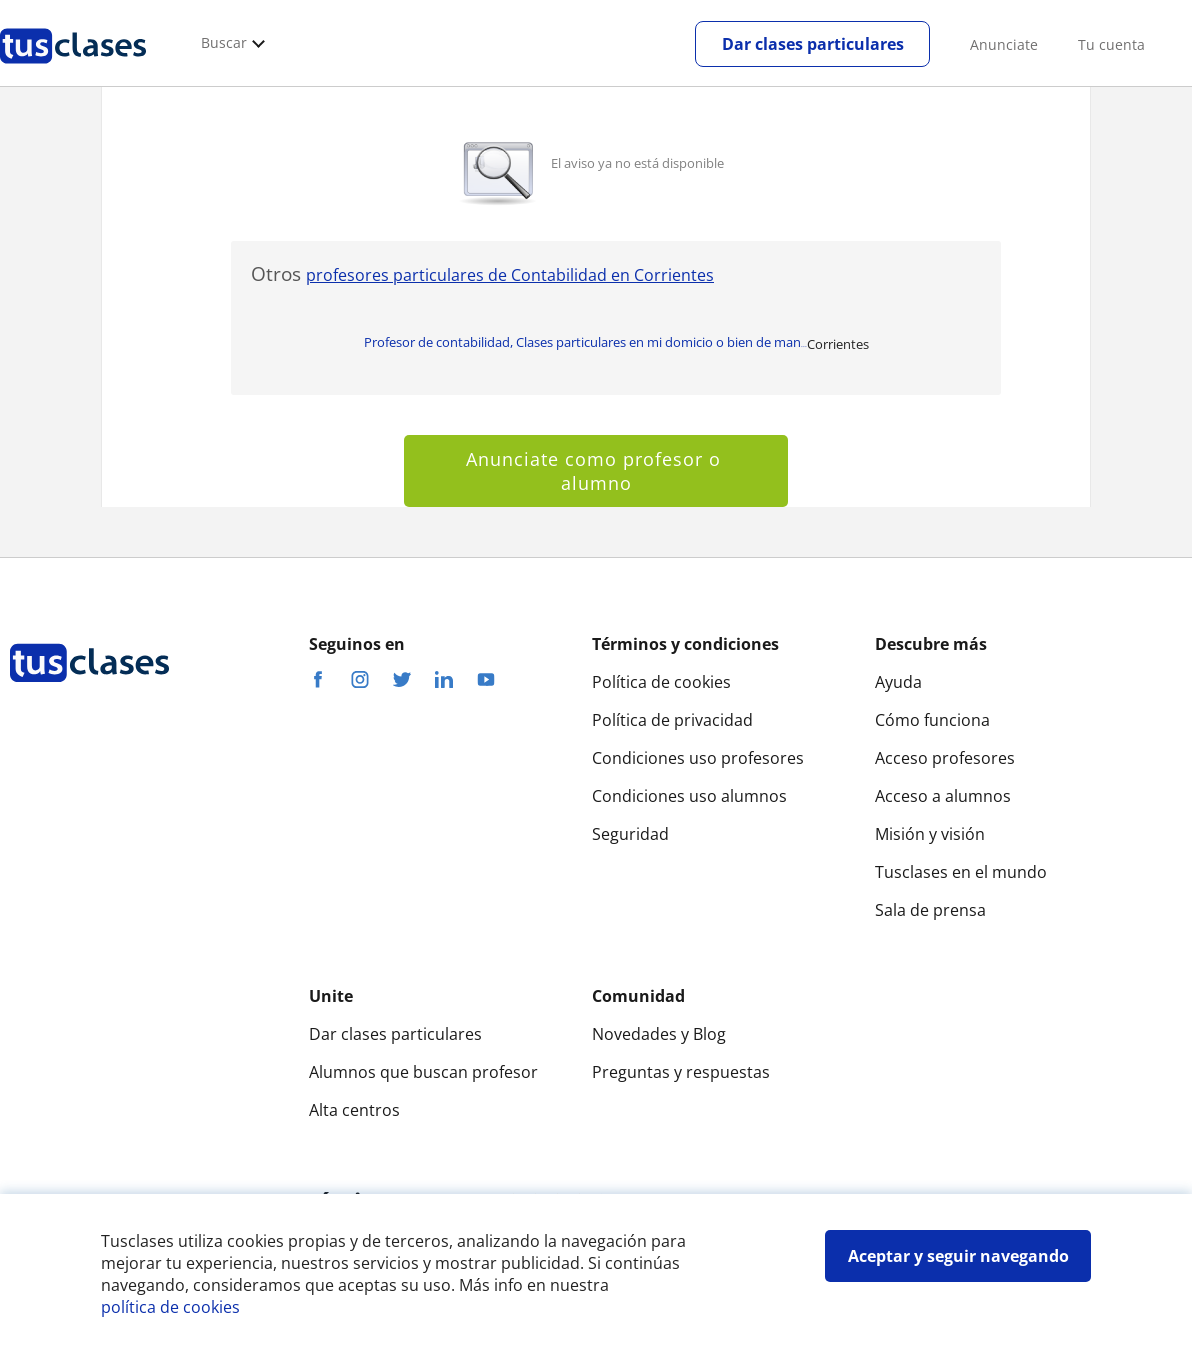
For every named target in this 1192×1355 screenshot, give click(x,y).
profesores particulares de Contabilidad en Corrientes (510, 275)
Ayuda (898, 682)
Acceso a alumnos (943, 796)
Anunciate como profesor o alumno (596, 471)
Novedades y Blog (659, 1034)
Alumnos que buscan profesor (423, 1072)
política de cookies (170, 1307)
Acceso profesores (945, 758)
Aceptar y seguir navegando (958, 1256)
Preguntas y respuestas (681, 1072)
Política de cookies (661, 682)
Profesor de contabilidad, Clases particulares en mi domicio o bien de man (585, 342)
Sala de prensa (930, 910)
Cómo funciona (932, 720)
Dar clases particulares (813, 44)
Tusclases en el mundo (961, 872)
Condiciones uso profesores (698, 758)
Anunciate (1004, 44)
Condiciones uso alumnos (689, 796)
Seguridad (630, 834)
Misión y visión (930, 834)
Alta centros (354, 1110)
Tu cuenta (1111, 44)
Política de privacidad (672, 720)
